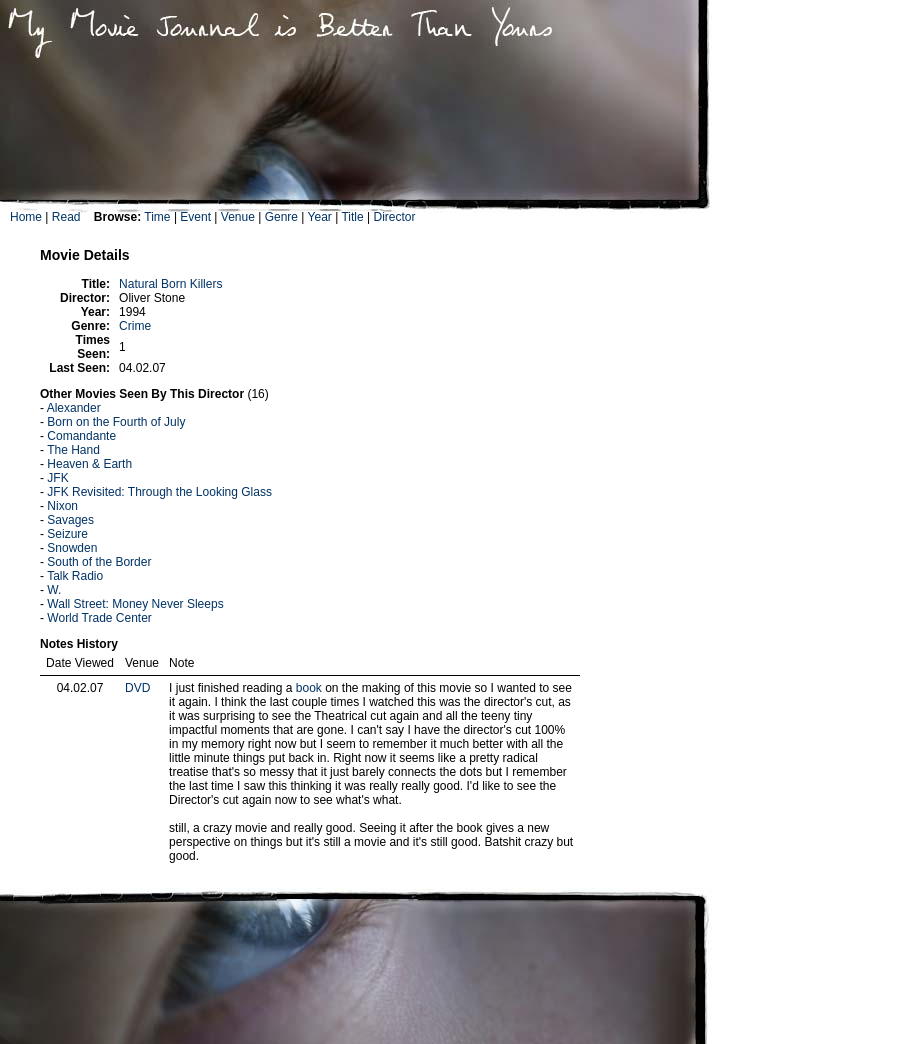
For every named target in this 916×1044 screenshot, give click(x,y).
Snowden (72, 548)
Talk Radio (75, 576)
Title (352, 217)
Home (26, 217)
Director (394, 217)
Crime (135, 326)
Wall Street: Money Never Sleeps (135, 604)
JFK (57, 478)
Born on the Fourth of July (116, 422)
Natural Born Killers (170, 284)
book (309, 688)
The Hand (73, 450)
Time (157, 217)
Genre (281, 217)
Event (195, 217)
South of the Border (99, 562)
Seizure (67, 534)
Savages (70, 520)
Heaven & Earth (89, 464)
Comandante (81, 436)
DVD (137, 688)
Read (66, 217)
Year (320, 217)
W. (54, 590)
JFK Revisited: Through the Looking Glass (159, 492)
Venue (238, 217)
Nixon (62, 506)
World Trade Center (99, 618)
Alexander (74, 408)
